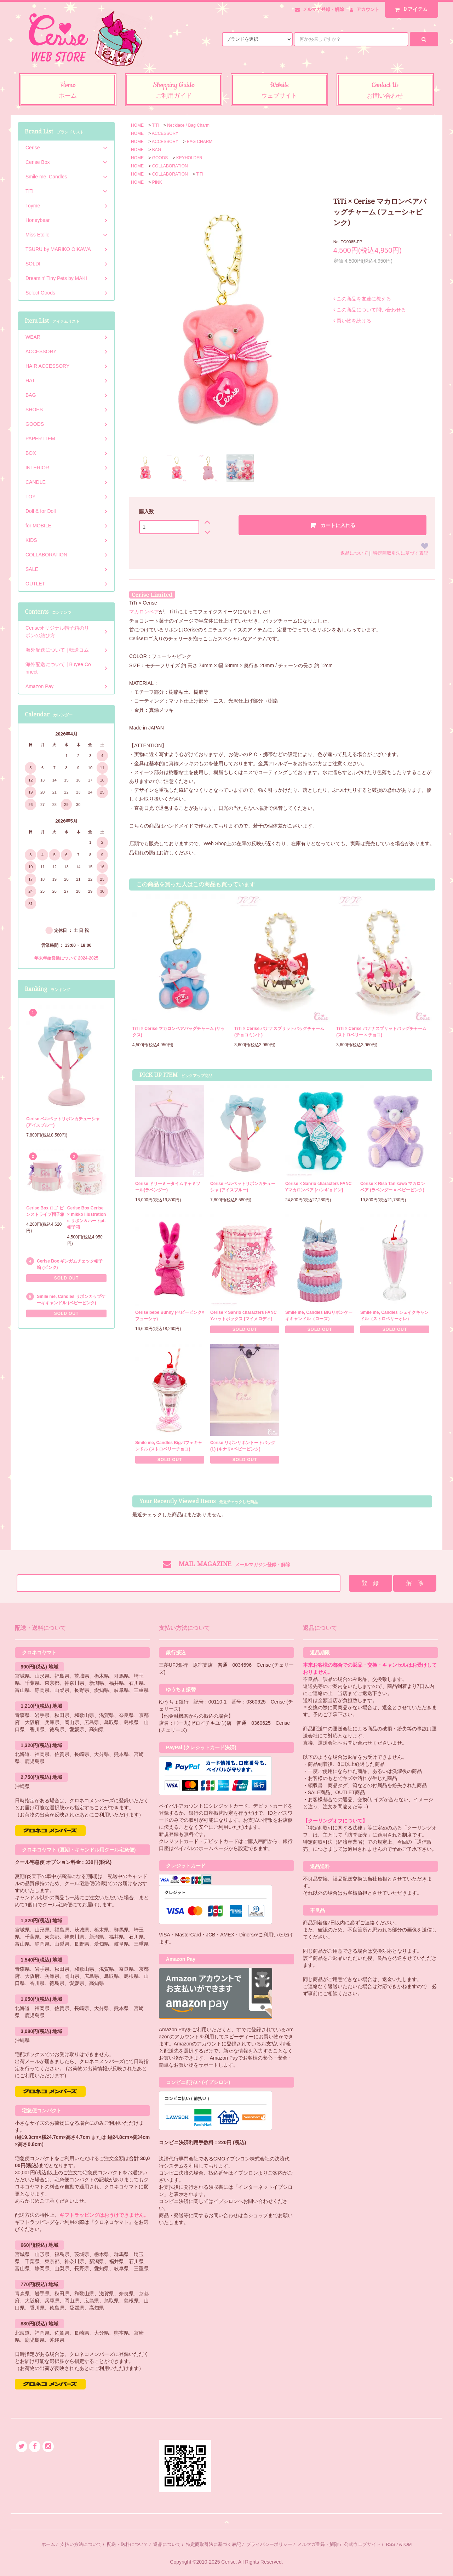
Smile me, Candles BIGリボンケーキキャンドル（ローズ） (319, 1315)
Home (68, 90)
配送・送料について (127, 2544)
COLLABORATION (170, 166)
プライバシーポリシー (269, 2544)
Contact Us (385, 90)
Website (279, 90)
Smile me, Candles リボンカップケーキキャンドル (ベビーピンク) (71, 1299)
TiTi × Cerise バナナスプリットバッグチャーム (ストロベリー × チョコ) (381, 1031)
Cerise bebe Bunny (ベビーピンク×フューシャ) (169, 1315)
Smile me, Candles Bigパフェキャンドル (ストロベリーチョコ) (168, 1446)
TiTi (155, 125)
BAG (156, 149)
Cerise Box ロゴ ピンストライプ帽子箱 (45, 1211)
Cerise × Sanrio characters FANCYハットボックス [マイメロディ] (243, 1315)
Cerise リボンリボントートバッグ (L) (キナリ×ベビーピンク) (242, 1446)
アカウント (367, 9)
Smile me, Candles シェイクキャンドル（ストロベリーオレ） (394, 1315)
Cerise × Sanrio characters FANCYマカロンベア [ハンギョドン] (318, 1186)
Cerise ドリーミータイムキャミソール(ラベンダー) (167, 1186)
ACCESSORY (165, 133)
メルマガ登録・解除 (323, 9)
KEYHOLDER (189, 157)
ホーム (48, 2544)
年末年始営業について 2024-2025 (66, 958)
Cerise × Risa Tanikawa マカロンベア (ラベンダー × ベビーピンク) (392, 1186)
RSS (390, 2544)
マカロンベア (144, 611)
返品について (354, 553)
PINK (157, 182)
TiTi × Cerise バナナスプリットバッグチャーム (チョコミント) (279, 1031)
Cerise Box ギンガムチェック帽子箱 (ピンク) (70, 1264)
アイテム (410, 9)
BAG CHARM (200, 141)
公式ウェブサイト (362, 2544)
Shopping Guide (174, 90)
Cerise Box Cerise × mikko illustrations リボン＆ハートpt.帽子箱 (86, 1218)
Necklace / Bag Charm (188, 125)
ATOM (405, 2544)
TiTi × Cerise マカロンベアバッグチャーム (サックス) (178, 1031)
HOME (137, 125)
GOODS (160, 157)
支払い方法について (81, 2544)
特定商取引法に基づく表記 (400, 553)
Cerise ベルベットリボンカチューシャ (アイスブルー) (242, 1186)
